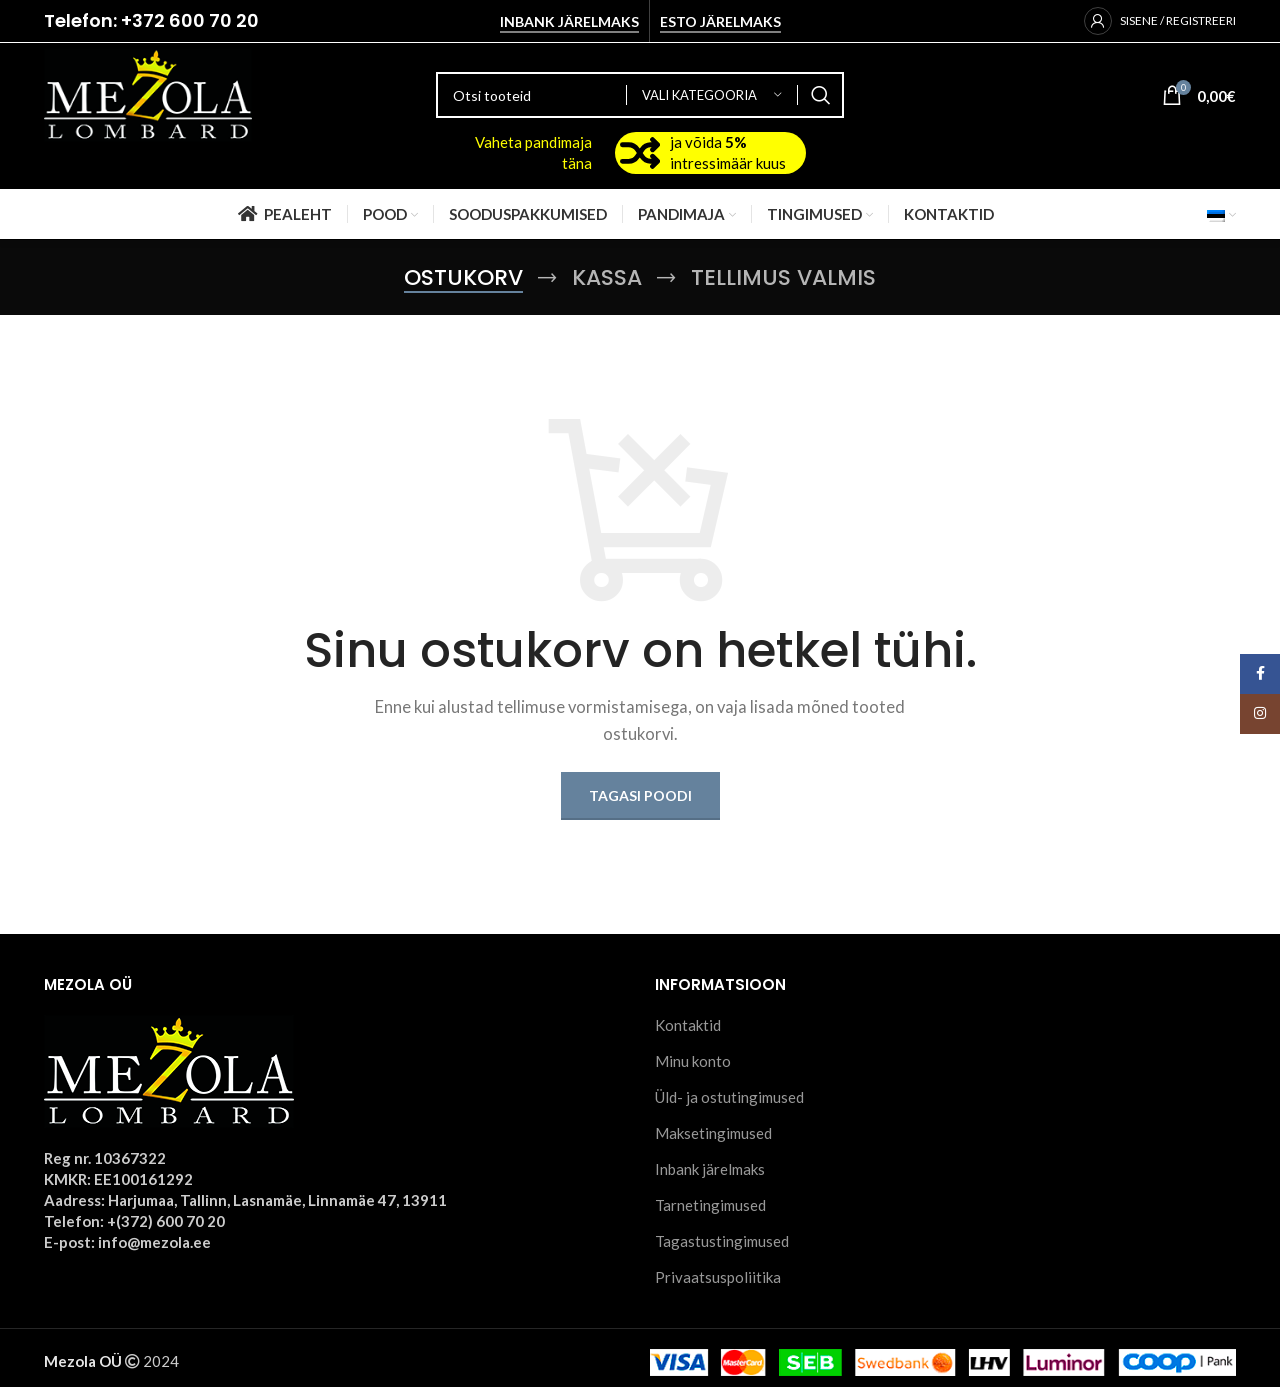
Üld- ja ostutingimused (729, 1097)
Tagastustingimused (722, 1241)
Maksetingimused (713, 1133)
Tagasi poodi (640, 795)
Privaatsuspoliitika (718, 1277)
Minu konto (693, 1061)
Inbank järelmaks (569, 22)
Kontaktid (688, 1025)
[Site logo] (148, 93)
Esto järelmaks (720, 22)
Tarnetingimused (710, 1205)
